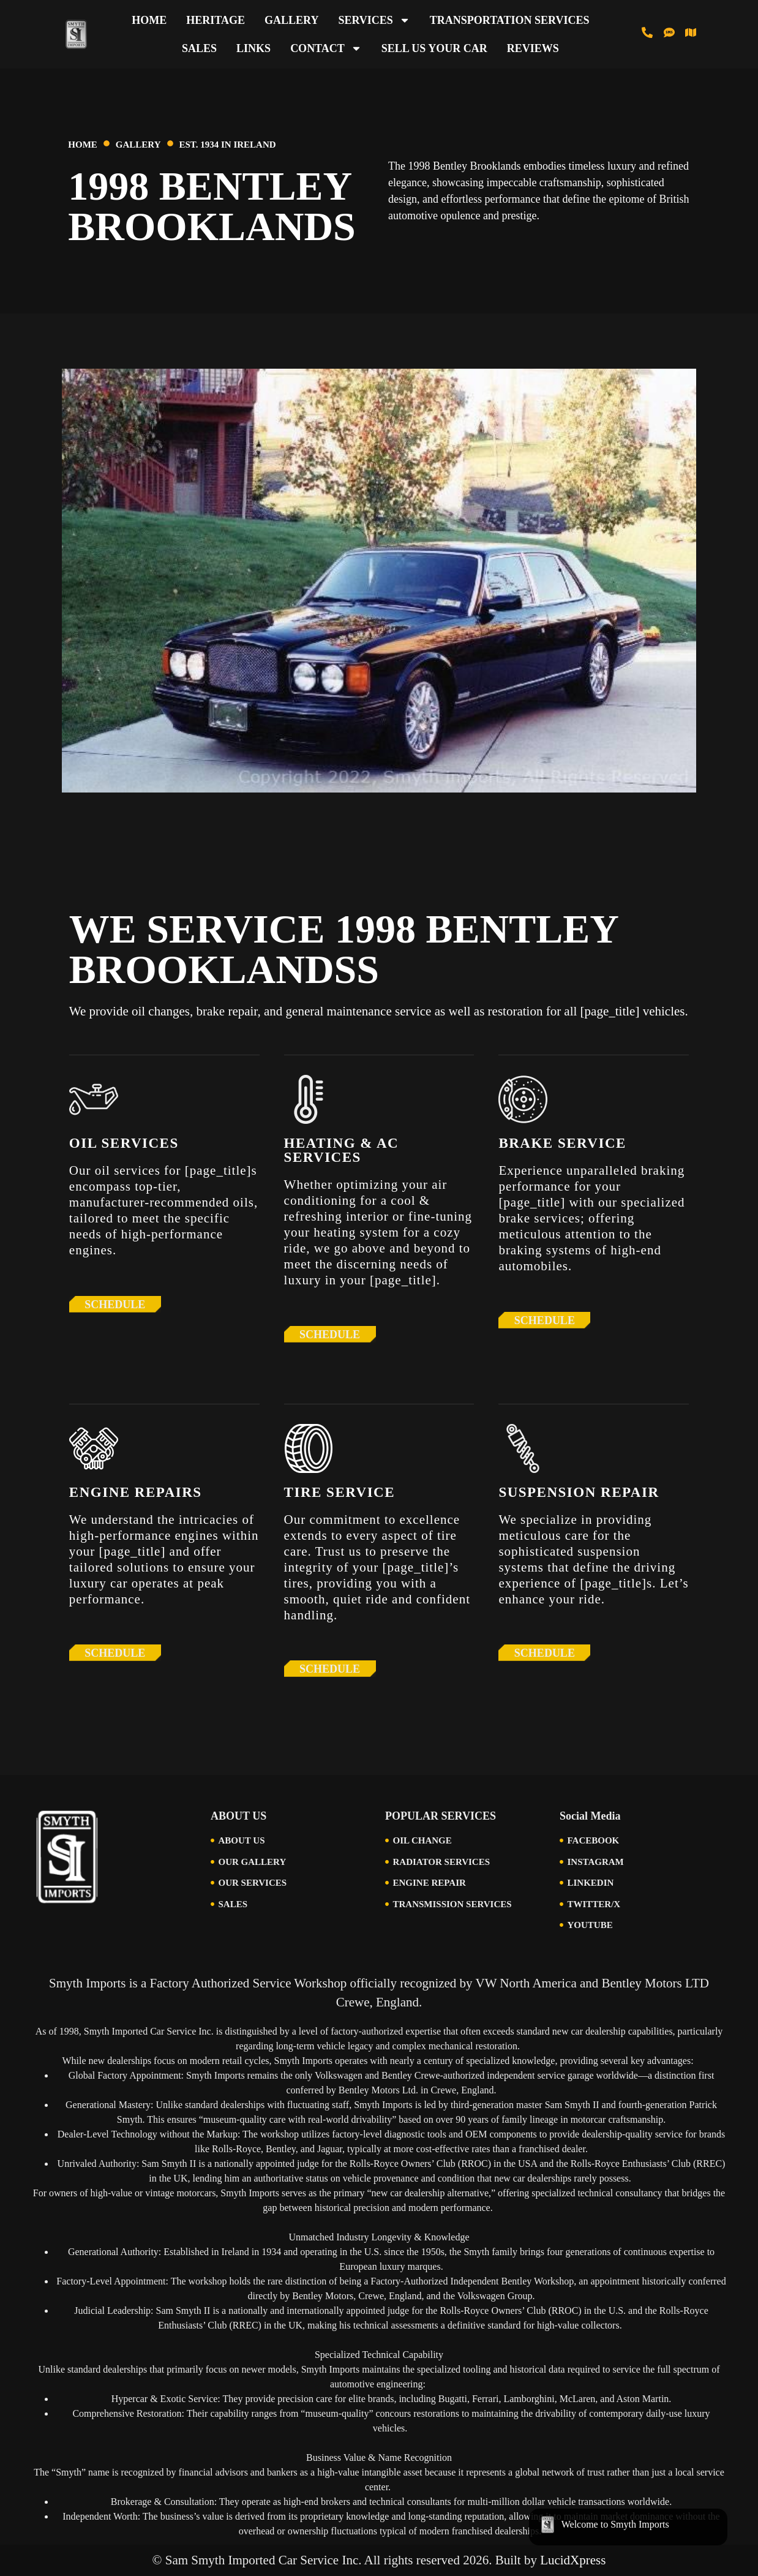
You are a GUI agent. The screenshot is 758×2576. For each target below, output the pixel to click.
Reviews (533, 48)
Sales (199, 48)
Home (149, 20)
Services (374, 20)
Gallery (291, 20)
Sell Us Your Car (434, 48)
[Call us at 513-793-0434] (647, 32)
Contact (326, 48)
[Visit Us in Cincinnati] (690, 32)
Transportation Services (510, 20)
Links (253, 48)
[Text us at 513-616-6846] (669, 32)
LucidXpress (573, 2560)
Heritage (215, 20)
